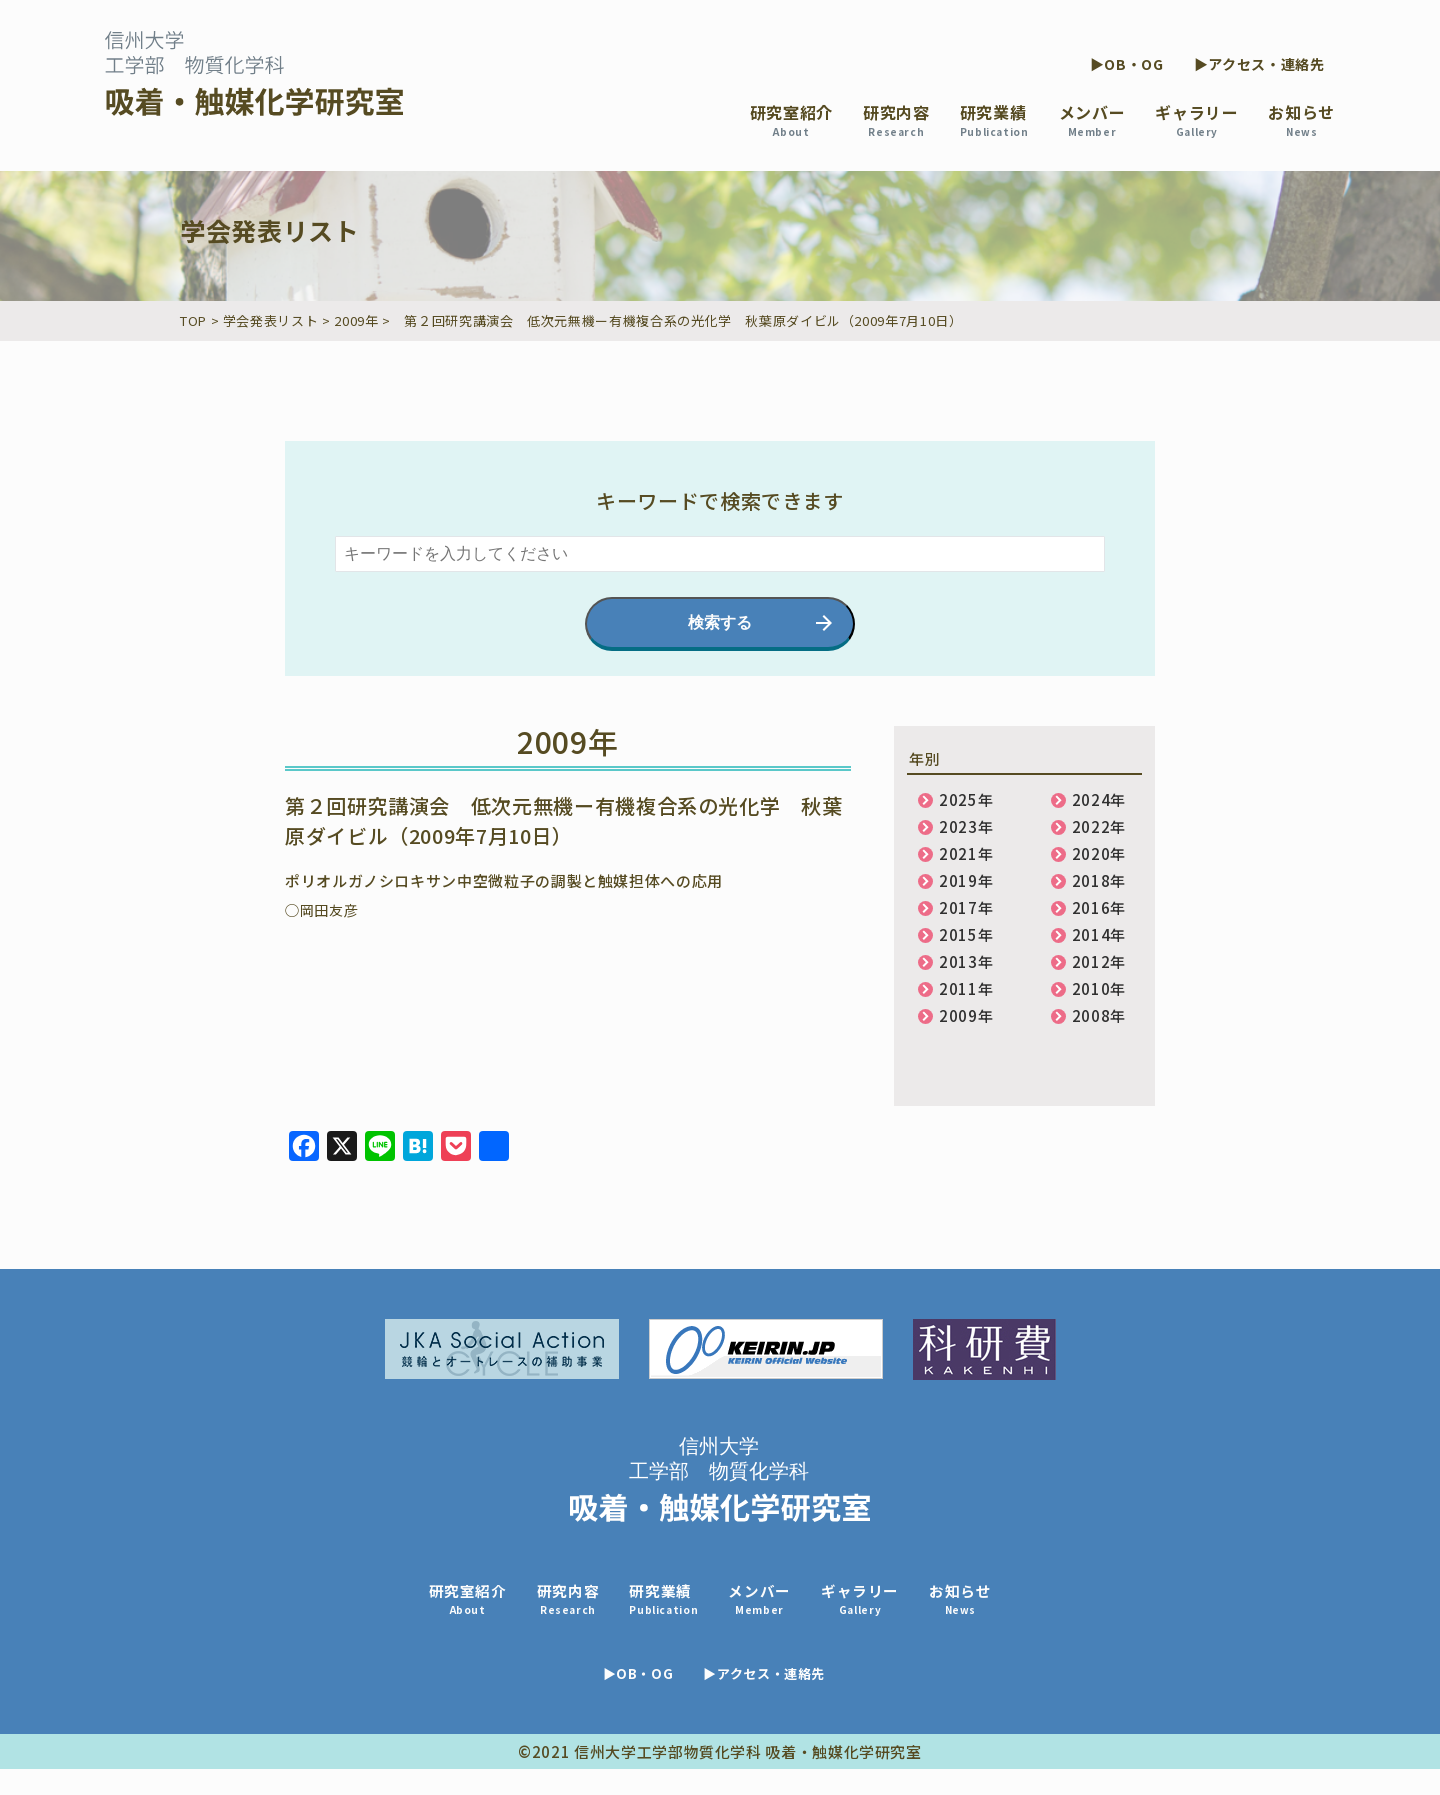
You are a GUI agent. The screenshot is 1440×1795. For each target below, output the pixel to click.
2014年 (1099, 934)
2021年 (966, 853)
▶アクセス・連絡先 (1259, 64)
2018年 (1099, 880)
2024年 (1099, 799)
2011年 (966, 988)
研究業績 (994, 119)
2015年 (966, 934)
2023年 (966, 826)
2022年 (1099, 826)
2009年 (966, 1015)
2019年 (966, 880)
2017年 (966, 907)
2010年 (1099, 988)
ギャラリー (1196, 119)
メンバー (1092, 119)
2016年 (1099, 907)
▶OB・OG (1127, 64)
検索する (720, 622)
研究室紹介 (791, 119)
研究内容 (896, 119)
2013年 (966, 961)
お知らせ (1301, 119)
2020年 (1099, 853)
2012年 (1099, 961)
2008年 (1099, 1015)
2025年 (966, 799)
